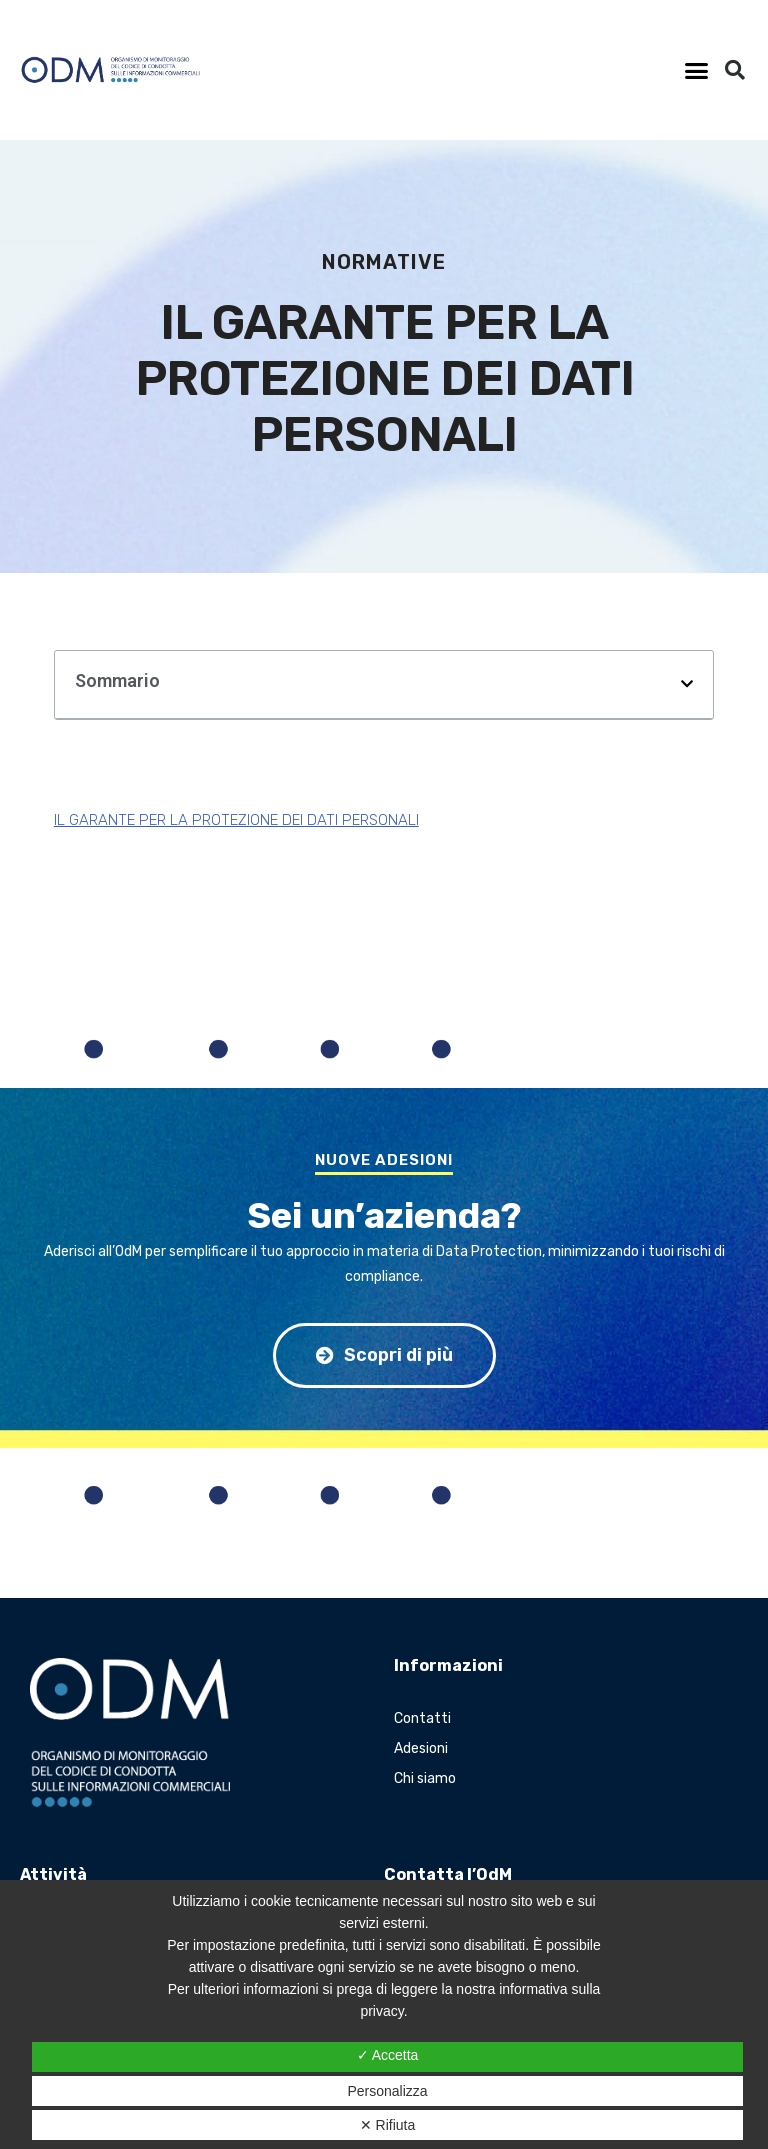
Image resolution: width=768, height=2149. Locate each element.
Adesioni (421, 1748)
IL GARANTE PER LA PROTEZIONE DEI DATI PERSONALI (236, 820)
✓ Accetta (388, 2055)
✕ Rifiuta (388, 2125)
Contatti (422, 1718)
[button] (696, 70)
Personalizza (387, 2091)
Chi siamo (425, 1778)
